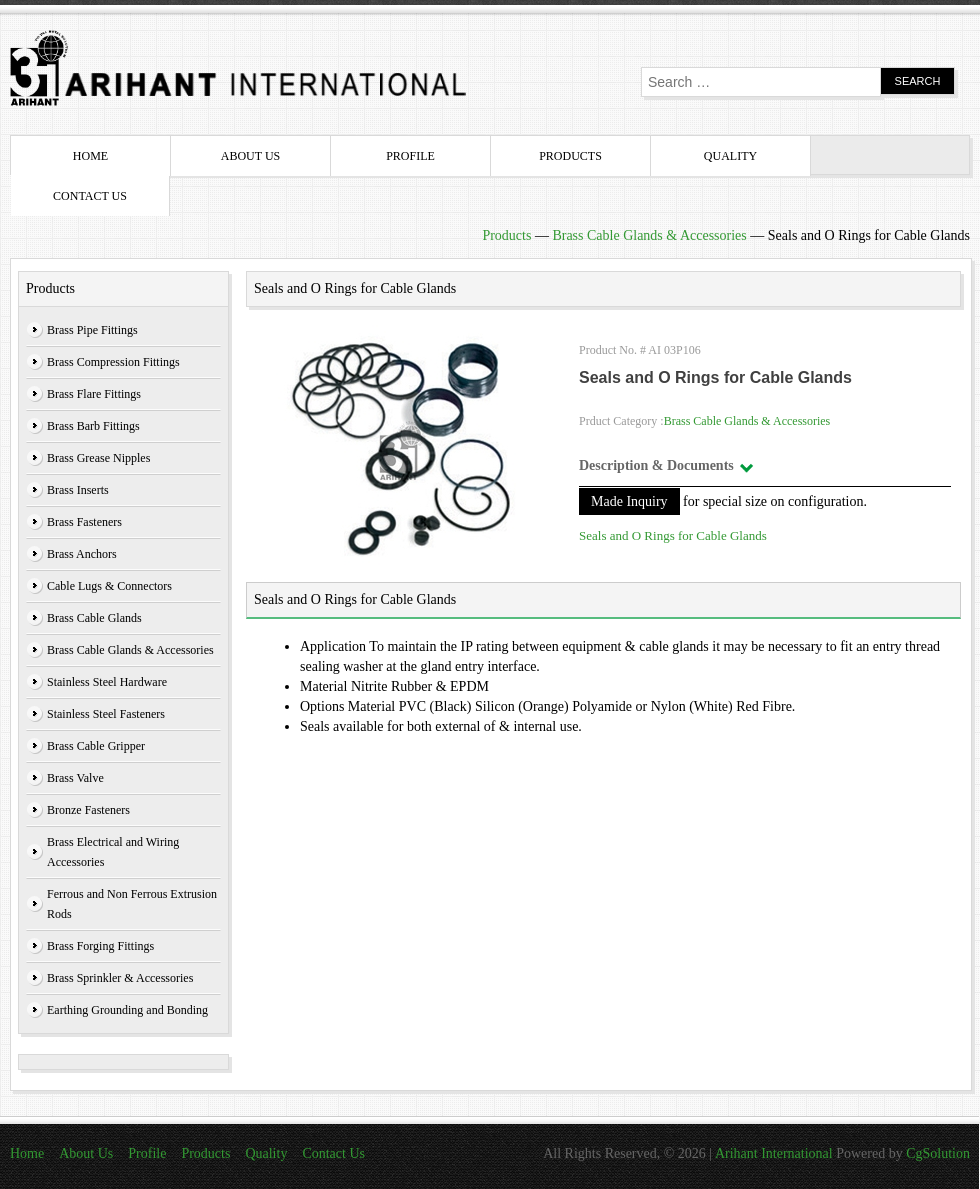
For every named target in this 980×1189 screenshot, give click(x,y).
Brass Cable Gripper (96, 746)
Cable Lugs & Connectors (109, 586)
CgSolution (938, 1153)
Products (570, 156)
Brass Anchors (82, 554)
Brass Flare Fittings (94, 394)
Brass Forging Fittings (100, 946)
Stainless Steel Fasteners (106, 714)
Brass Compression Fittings (113, 362)
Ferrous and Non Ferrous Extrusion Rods (132, 904)
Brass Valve (75, 778)
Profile (410, 156)
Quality (730, 156)
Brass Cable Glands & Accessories (649, 235)
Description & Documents (656, 465)
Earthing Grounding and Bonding (127, 1010)
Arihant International (775, 1153)
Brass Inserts (78, 490)
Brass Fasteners (84, 522)
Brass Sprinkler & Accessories (120, 978)
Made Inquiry (629, 501)
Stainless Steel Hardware (107, 682)
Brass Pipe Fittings (92, 330)
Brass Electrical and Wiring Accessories (113, 852)
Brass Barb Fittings (93, 426)
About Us (250, 156)
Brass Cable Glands (94, 618)
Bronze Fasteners (88, 810)
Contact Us (90, 196)
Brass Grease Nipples (98, 458)
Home (90, 156)
